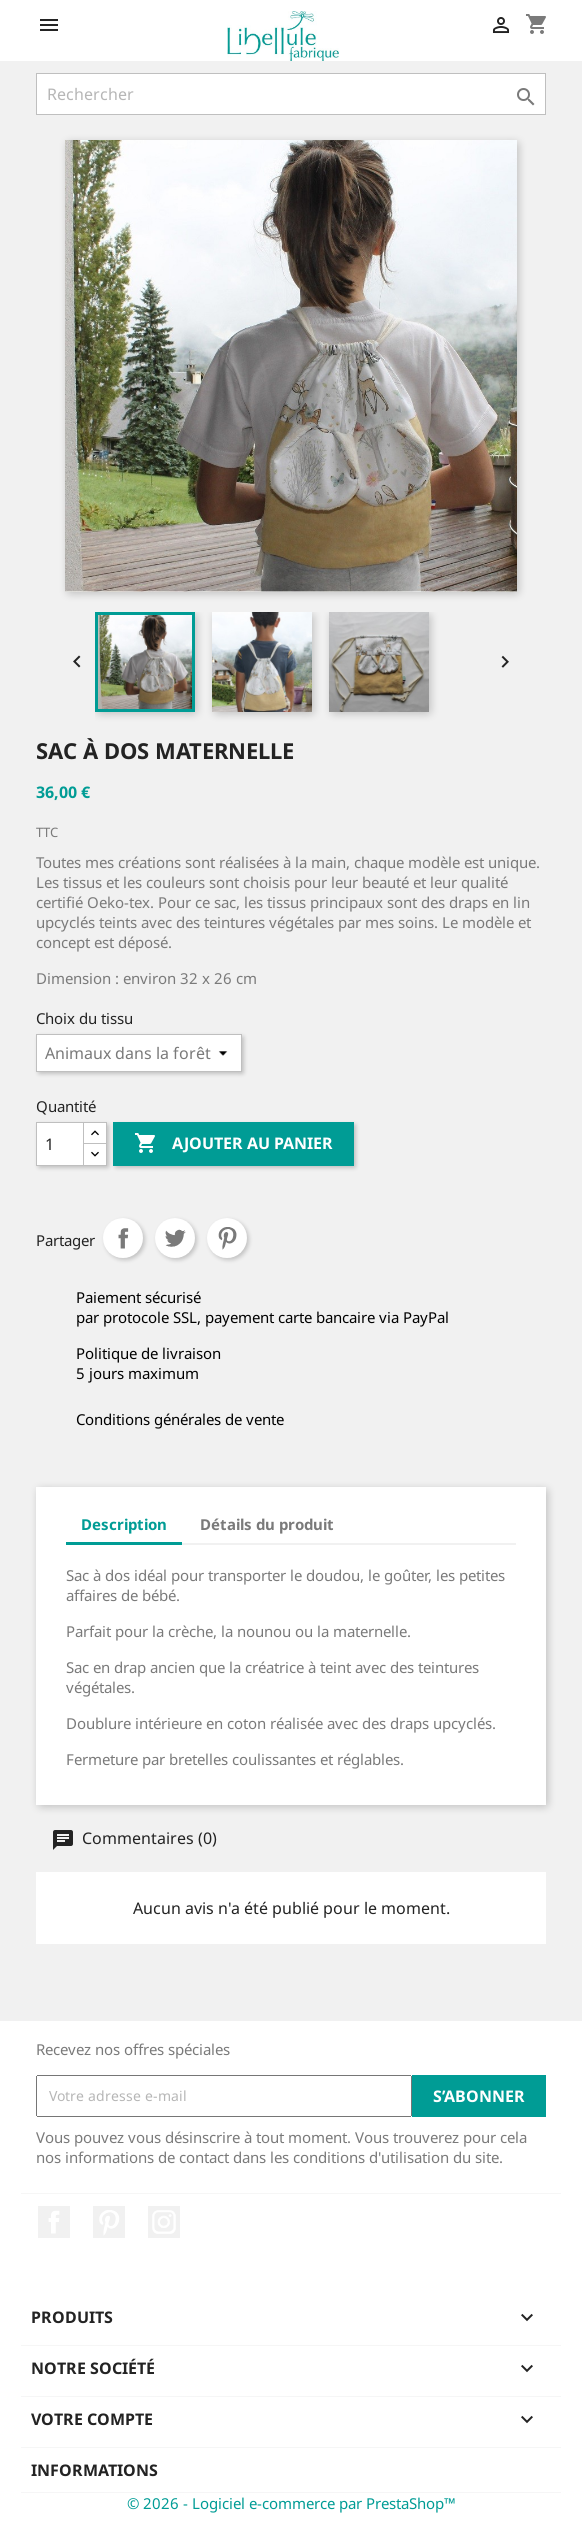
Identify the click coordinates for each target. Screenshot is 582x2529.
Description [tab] (124, 1524)
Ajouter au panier (233, 1144)
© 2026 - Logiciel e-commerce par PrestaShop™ (291, 2503)
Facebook (54, 2222)
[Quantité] (60, 1144)
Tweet (175, 1238)
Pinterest (227, 1238)
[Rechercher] (291, 94)
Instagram (164, 2222)
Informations (94, 2470)
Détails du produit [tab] (267, 1524)
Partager (123, 1238)
